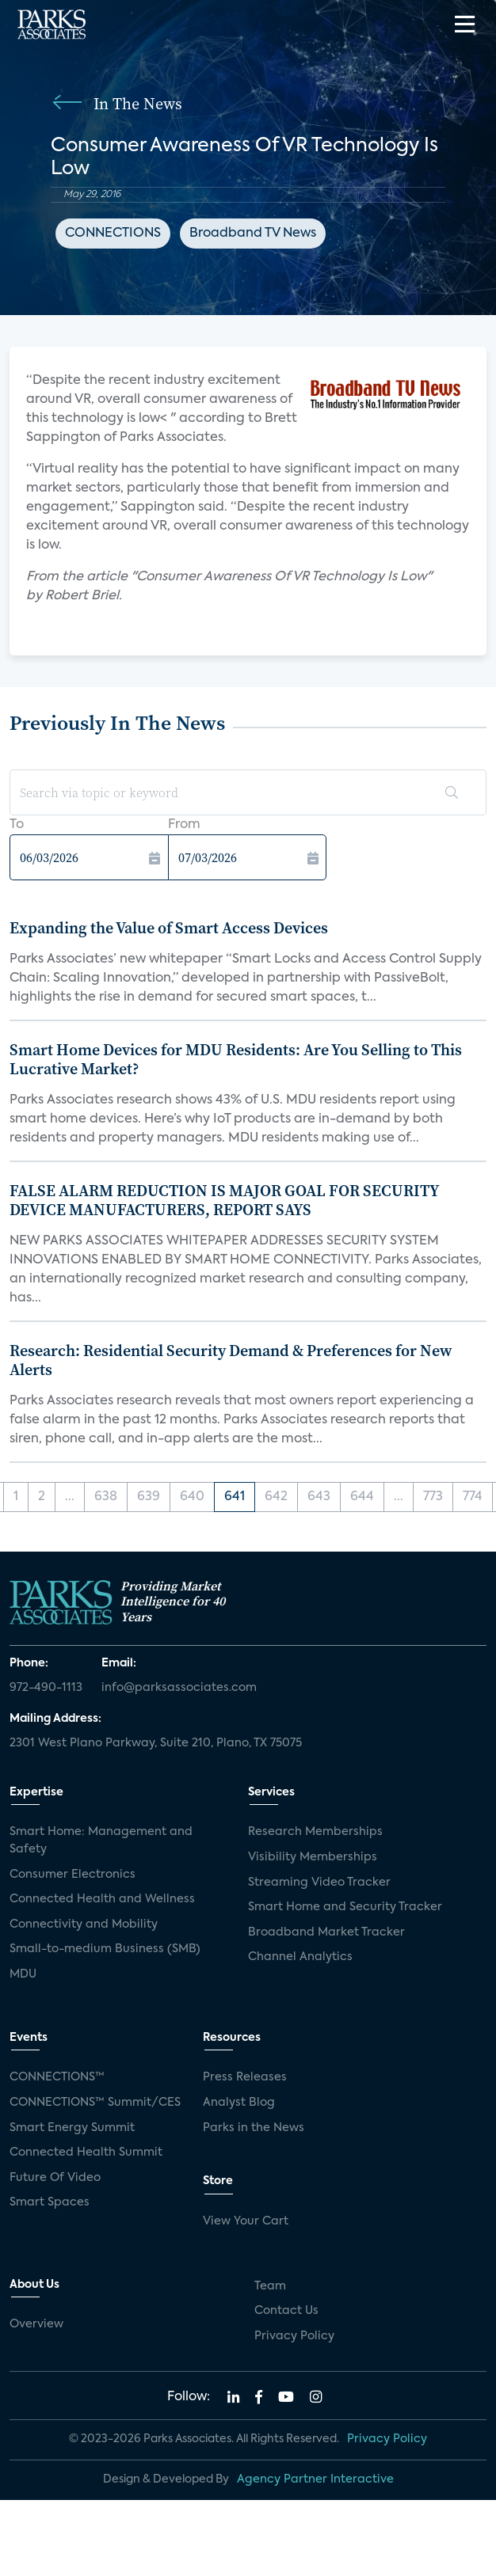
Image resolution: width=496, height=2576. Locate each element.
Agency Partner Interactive (315, 2479)
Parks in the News (253, 2127)
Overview (36, 2324)
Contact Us (286, 2310)
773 (433, 1497)
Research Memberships (315, 1831)
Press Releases (245, 2077)
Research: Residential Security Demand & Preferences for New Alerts (231, 1360)
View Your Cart (245, 2221)
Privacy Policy (294, 2336)
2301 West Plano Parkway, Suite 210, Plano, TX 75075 (156, 1743)
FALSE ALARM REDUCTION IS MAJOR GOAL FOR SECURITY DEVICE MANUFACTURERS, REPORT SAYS (225, 1200)
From (184, 825)
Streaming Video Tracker (319, 1882)
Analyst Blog (239, 2102)
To (17, 825)
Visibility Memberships (312, 1857)
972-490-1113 (46, 1687)
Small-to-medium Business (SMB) (105, 1949)
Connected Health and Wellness (102, 1899)
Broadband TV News (252, 233)
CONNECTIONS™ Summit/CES (95, 2102)
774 (473, 1497)
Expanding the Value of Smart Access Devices (169, 928)
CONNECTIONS (113, 233)
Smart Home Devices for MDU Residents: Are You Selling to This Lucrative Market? (236, 1059)
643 (318, 1497)
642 (276, 1497)
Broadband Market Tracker (326, 1932)
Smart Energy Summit (72, 2127)
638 (105, 1497)
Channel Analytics (300, 1956)
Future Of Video (55, 2177)
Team (270, 2286)
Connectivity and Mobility (84, 1924)
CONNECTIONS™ (57, 2077)
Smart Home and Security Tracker (345, 1907)
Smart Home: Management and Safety (101, 1840)
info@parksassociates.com (179, 1687)
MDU (23, 1974)
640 (192, 1497)
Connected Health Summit (86, 2152)
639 (148, 1497)
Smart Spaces (50, 2202)
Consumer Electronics (72, 1874)
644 (362, 1497)
